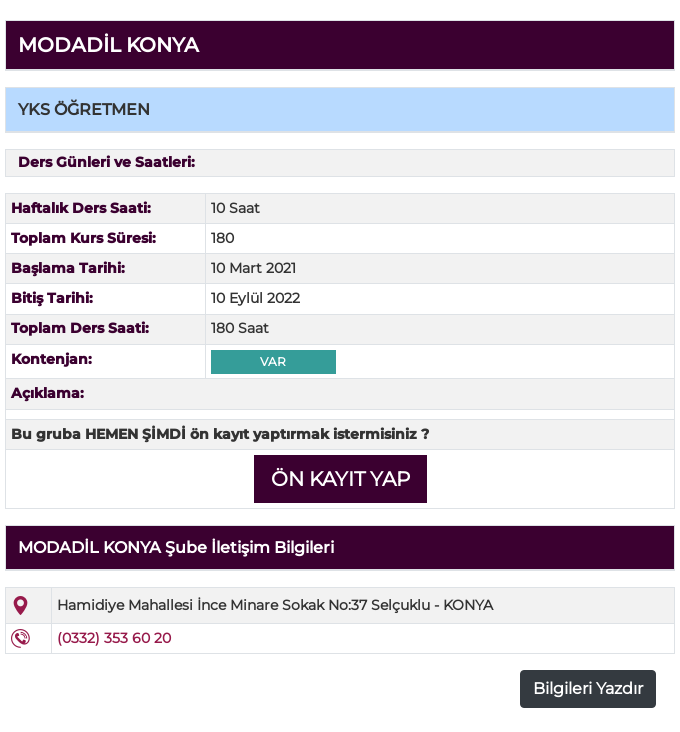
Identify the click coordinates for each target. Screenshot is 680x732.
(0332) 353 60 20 (114, 638)
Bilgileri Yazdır (588, 688)
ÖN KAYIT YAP (340, 479)
